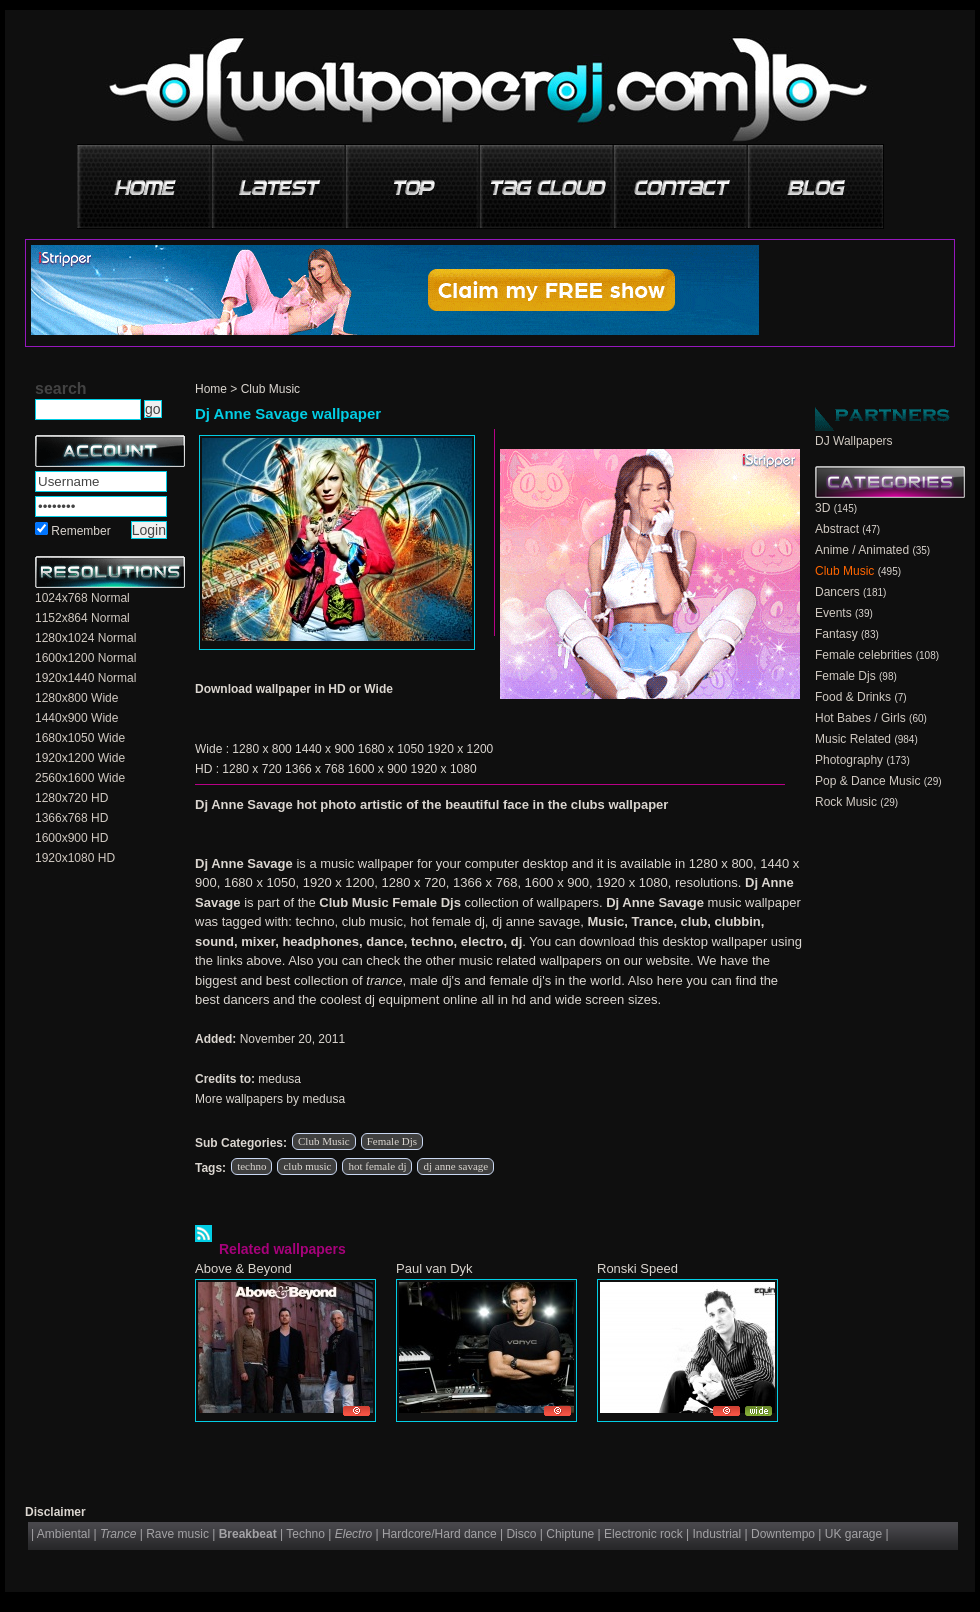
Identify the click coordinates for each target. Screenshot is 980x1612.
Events (833, 613)
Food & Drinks (853, 697)
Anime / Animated (862, 550)
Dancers (837, 592)
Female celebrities (863, 655)
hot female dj (377, 1166)
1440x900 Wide (76, 718)
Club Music (270, 389)
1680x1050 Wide (80, 738)
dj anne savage (455, 1166)
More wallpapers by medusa (270, 1099)
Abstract (837, 529)
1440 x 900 (324, 749)
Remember (80, 531)
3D (822, 508)
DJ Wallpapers (854, 441)
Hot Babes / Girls (860, 718)
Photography (849, 760)
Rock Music (846, 802)
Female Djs (392, 1141)
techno (251, 1166)
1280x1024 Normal (85, 638)
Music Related (853, 739)
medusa (279, 1079)
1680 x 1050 (391, 749)
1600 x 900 (377, 769)
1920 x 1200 (460, 749)
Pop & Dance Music (867, 781)
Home (211, 389)
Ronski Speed (637, 1268)
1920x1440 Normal (85, 678)
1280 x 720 (251, 769)
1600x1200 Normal (85, 658)
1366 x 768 (314, 769)
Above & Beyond (243, 1268)
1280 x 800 (261, 749)
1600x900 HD (71, 838)
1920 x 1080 (444, 769)
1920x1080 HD (75, 858)
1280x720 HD (71, 798)
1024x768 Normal (82, 598)
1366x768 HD (71, 818)
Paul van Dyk (434, 1268)
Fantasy (836, 634)
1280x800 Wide (76, 698)
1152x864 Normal (82, 618)
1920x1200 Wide (80, 758)
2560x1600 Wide (80, 778)
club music (307, 1166)
